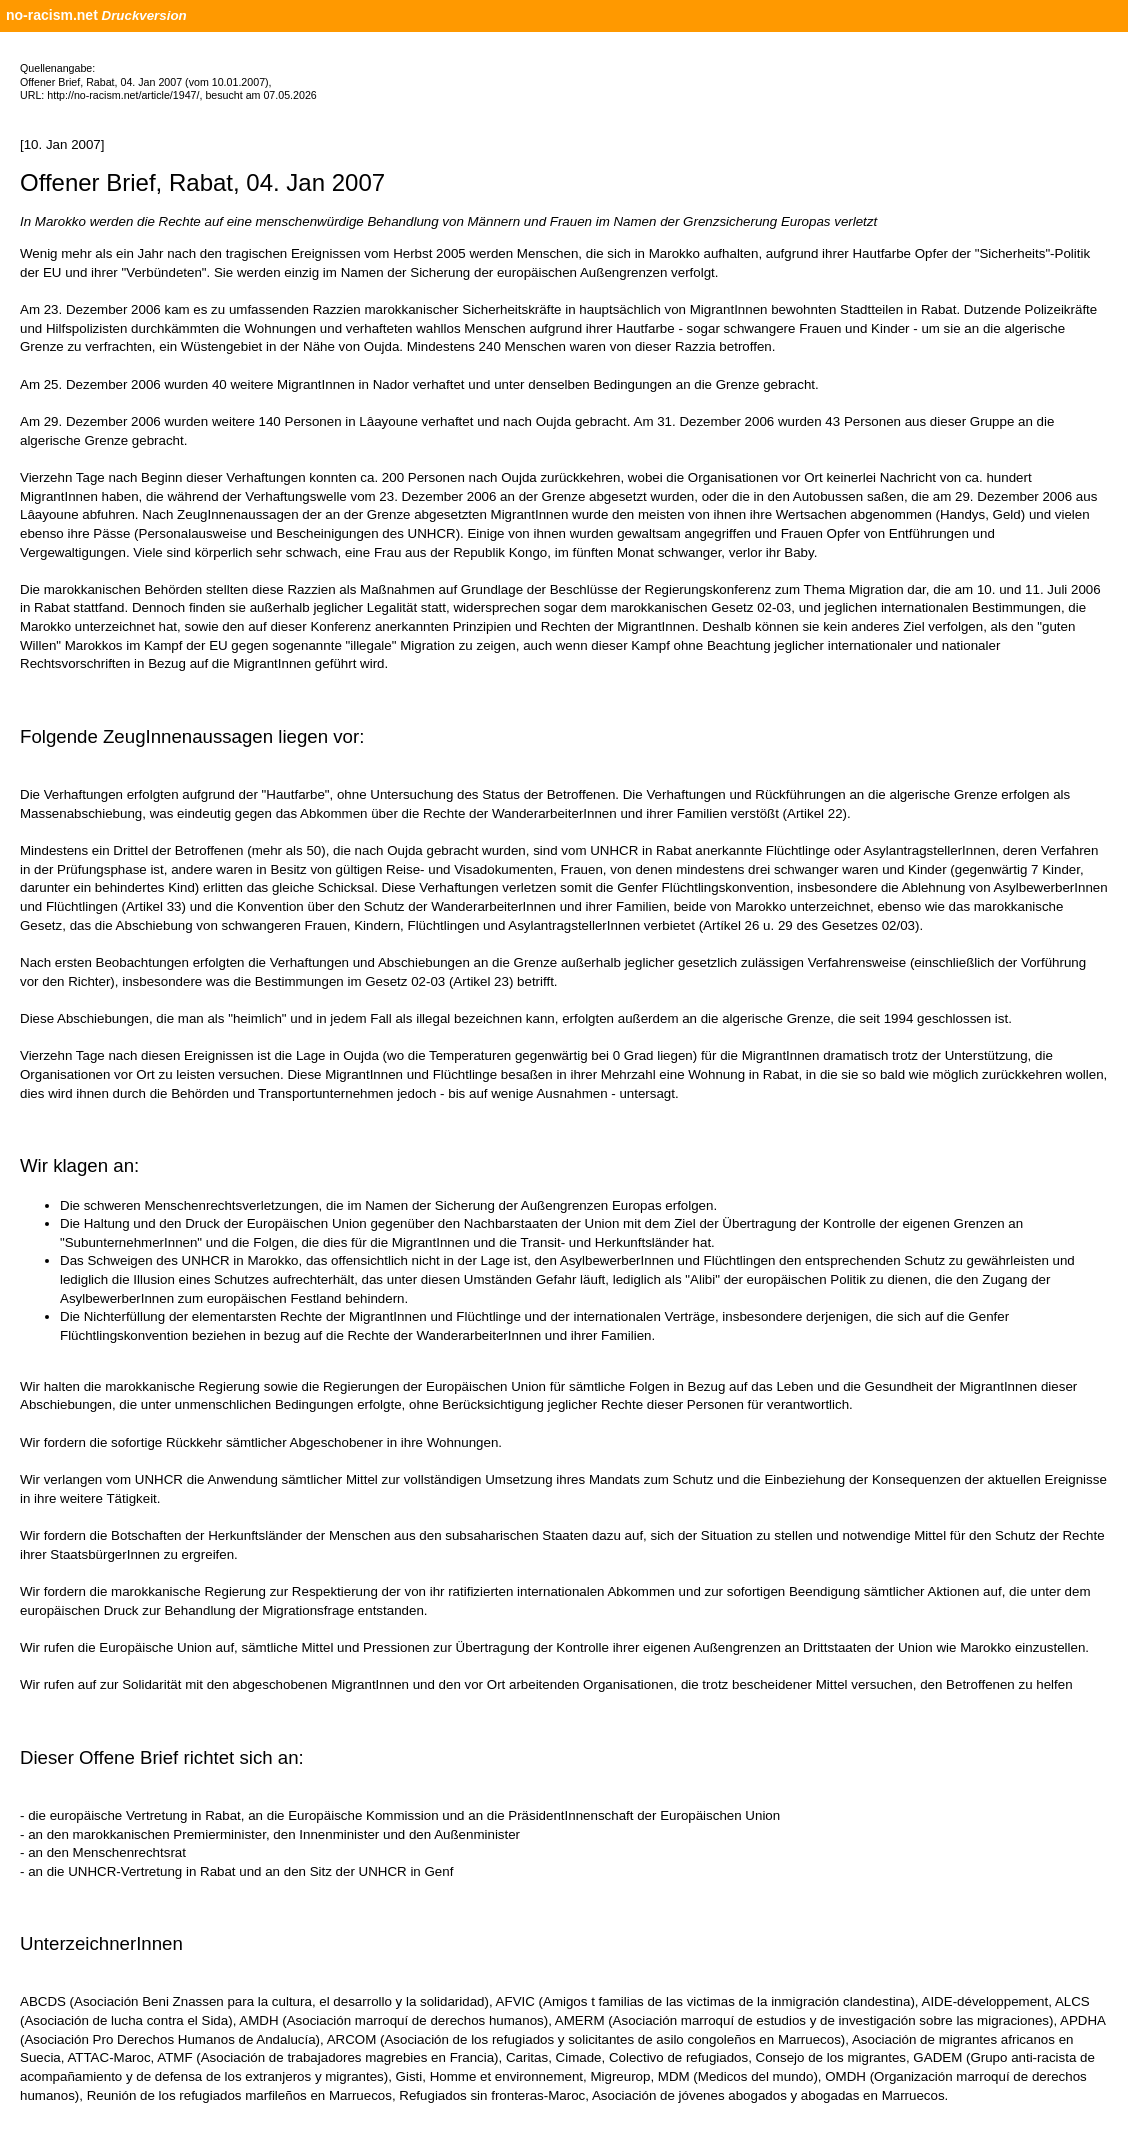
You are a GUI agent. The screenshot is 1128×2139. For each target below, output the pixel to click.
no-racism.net (52, 15)
